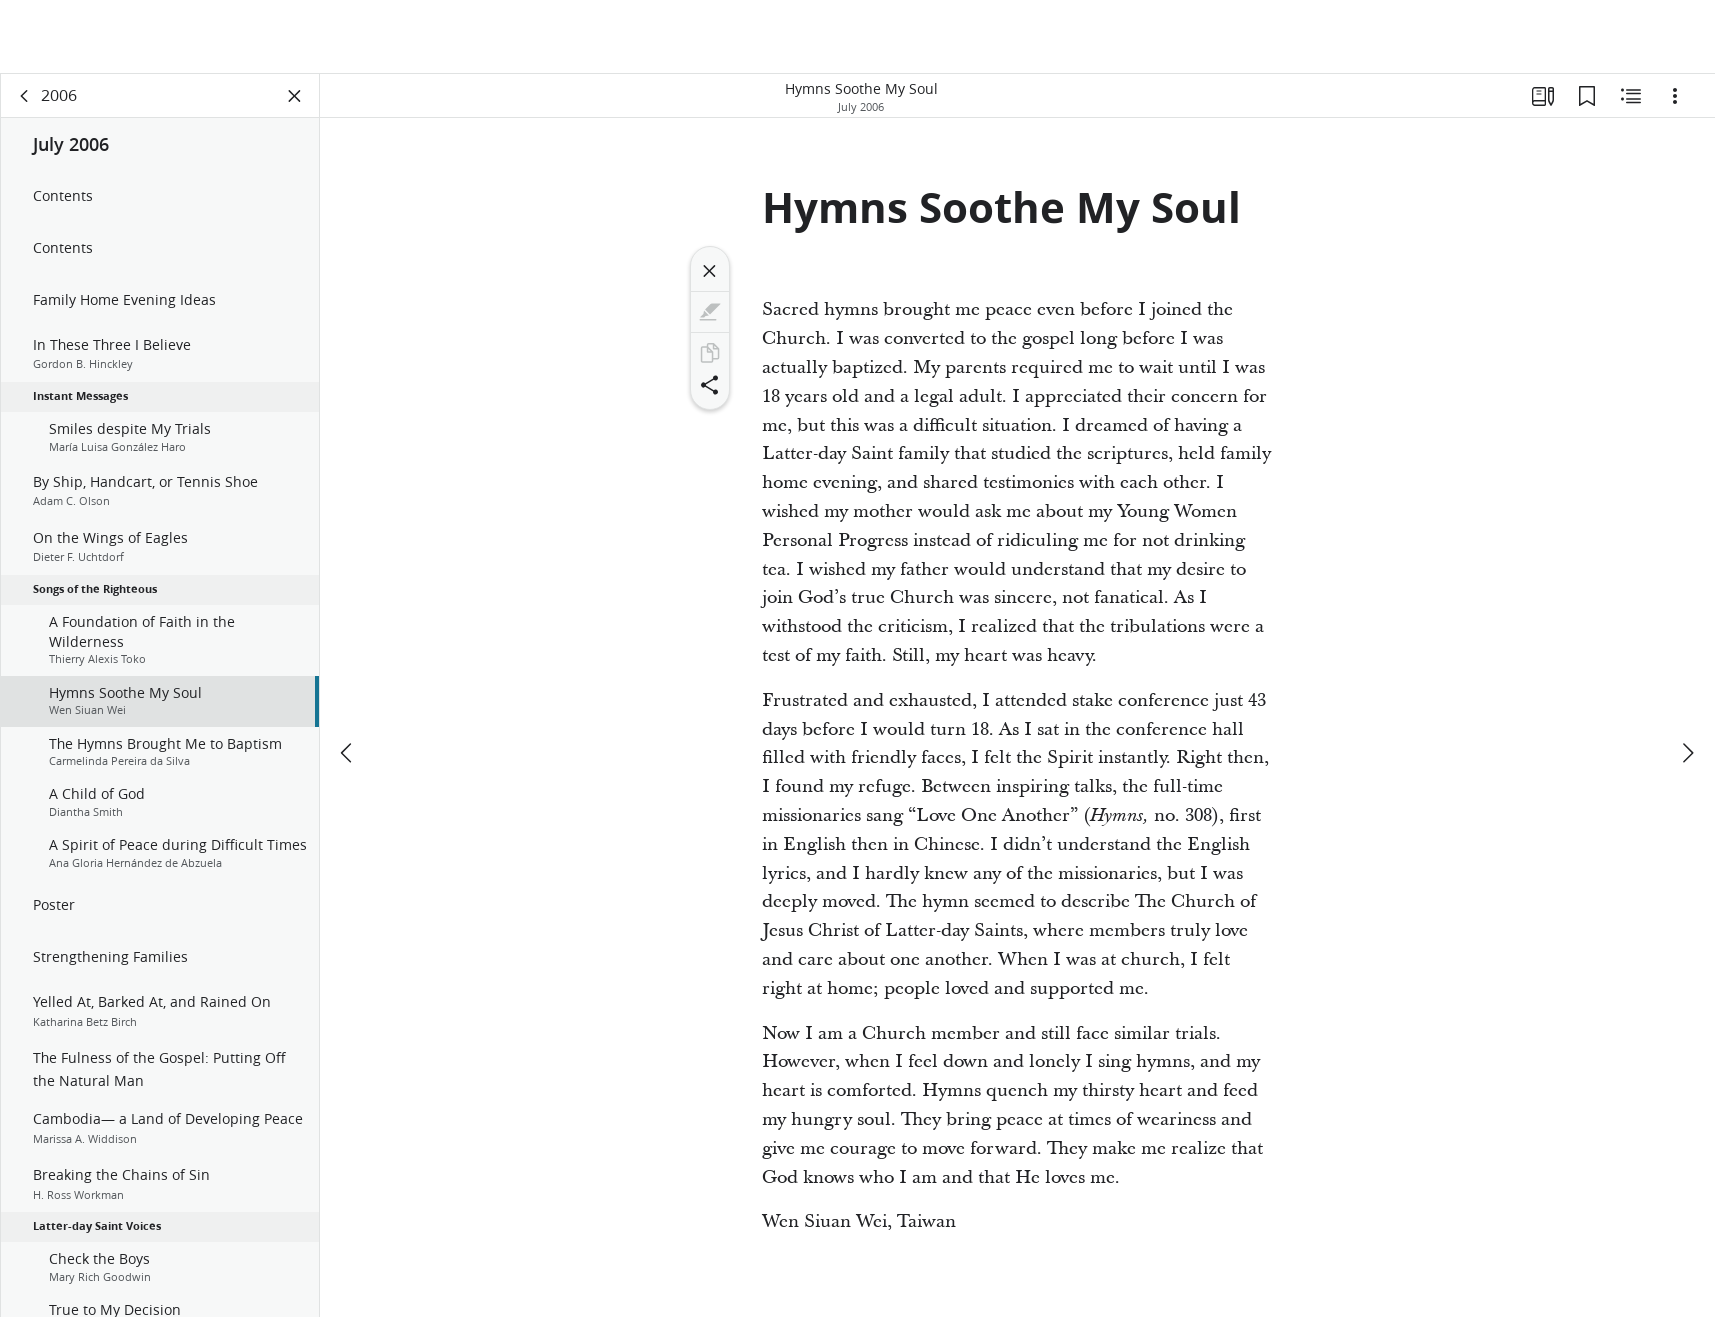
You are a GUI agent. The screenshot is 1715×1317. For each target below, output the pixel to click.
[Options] (1675, 96)
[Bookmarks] (1587, 96)
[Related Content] (1631, 96)
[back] (25, 96)
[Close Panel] (295, 96)
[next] (1687, 679)
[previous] (348, 679)
